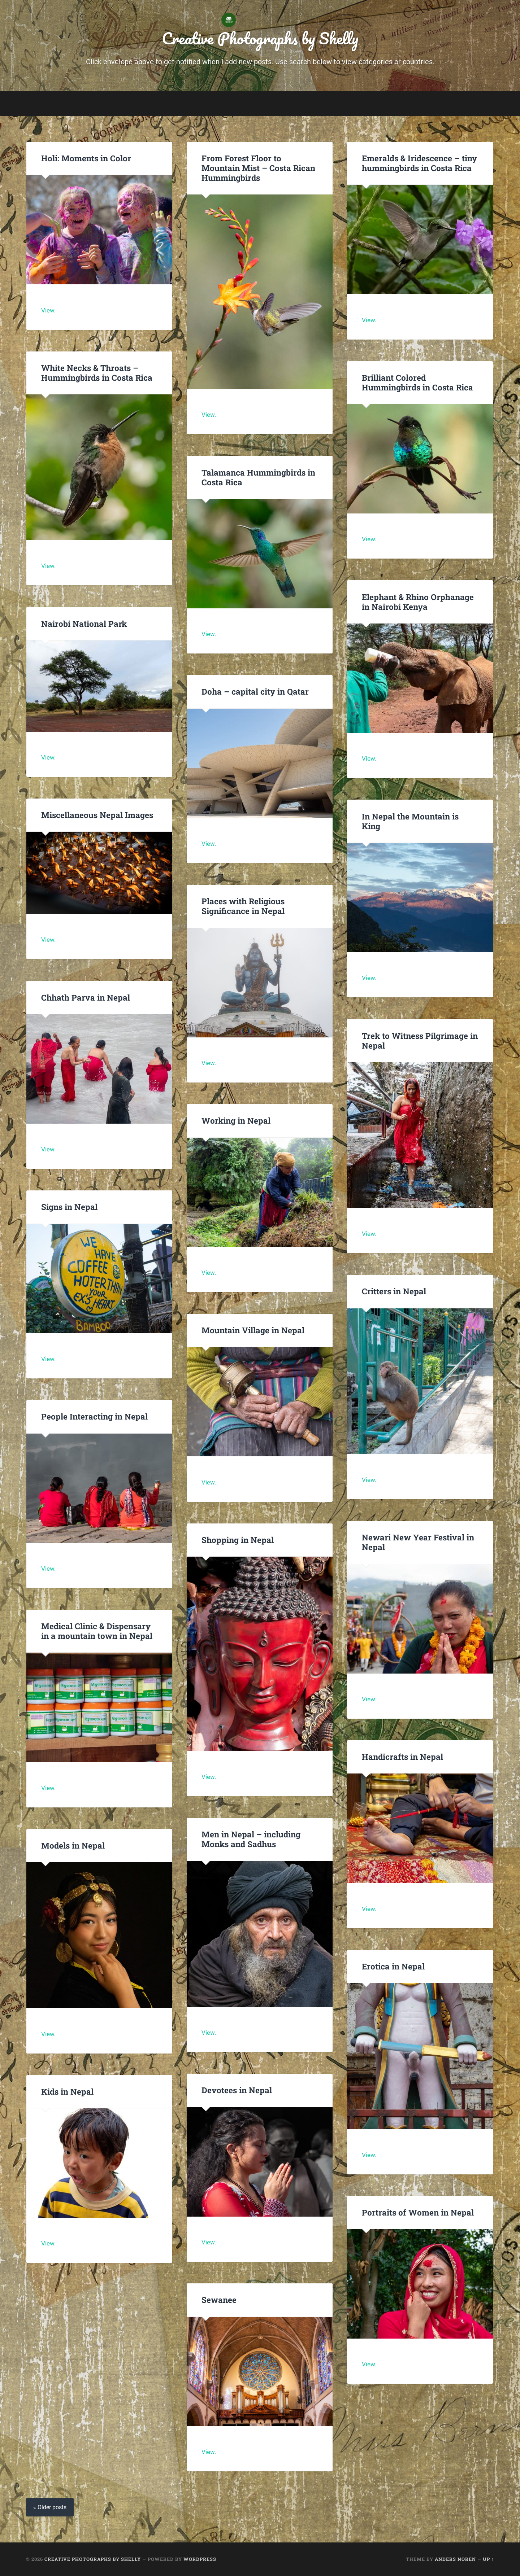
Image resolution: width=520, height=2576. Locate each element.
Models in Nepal (73, 1845)
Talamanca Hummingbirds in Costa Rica (258, 477)
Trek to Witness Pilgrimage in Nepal (420, 1040)
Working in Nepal (236, 1120)
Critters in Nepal (394, 1291)
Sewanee (219, 2299)
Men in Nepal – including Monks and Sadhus (251, 1839)
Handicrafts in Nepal (402, 1756)
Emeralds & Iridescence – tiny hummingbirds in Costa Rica (419, 163)
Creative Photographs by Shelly (260, 38)
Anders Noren (455, 2559)
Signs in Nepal (69, 1206)
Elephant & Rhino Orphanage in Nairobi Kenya (418, 601)
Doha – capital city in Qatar (255, 691)
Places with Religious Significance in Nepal (243, 906)
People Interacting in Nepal (94, 1416)
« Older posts (49, 2507)
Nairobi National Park (84, 623)
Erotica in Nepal (393, 1966)
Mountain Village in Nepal (253, 1330)
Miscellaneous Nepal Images (97, 814)
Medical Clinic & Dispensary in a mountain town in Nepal (96, 1631)
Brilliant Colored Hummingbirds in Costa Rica (417, 382)
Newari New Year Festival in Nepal (418, 1542)
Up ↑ (488, 2559)
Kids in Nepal (67, 2091)
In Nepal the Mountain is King (410, 821)
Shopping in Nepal (238, 1539)
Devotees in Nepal (237, 2090)
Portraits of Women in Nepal (418, 2212)
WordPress (199, 2559)
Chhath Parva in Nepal (86, 997)
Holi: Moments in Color (86, 158)
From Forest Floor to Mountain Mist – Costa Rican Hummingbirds (258, 168)
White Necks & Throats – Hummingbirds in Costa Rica (96, 372)
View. (48, 310)
